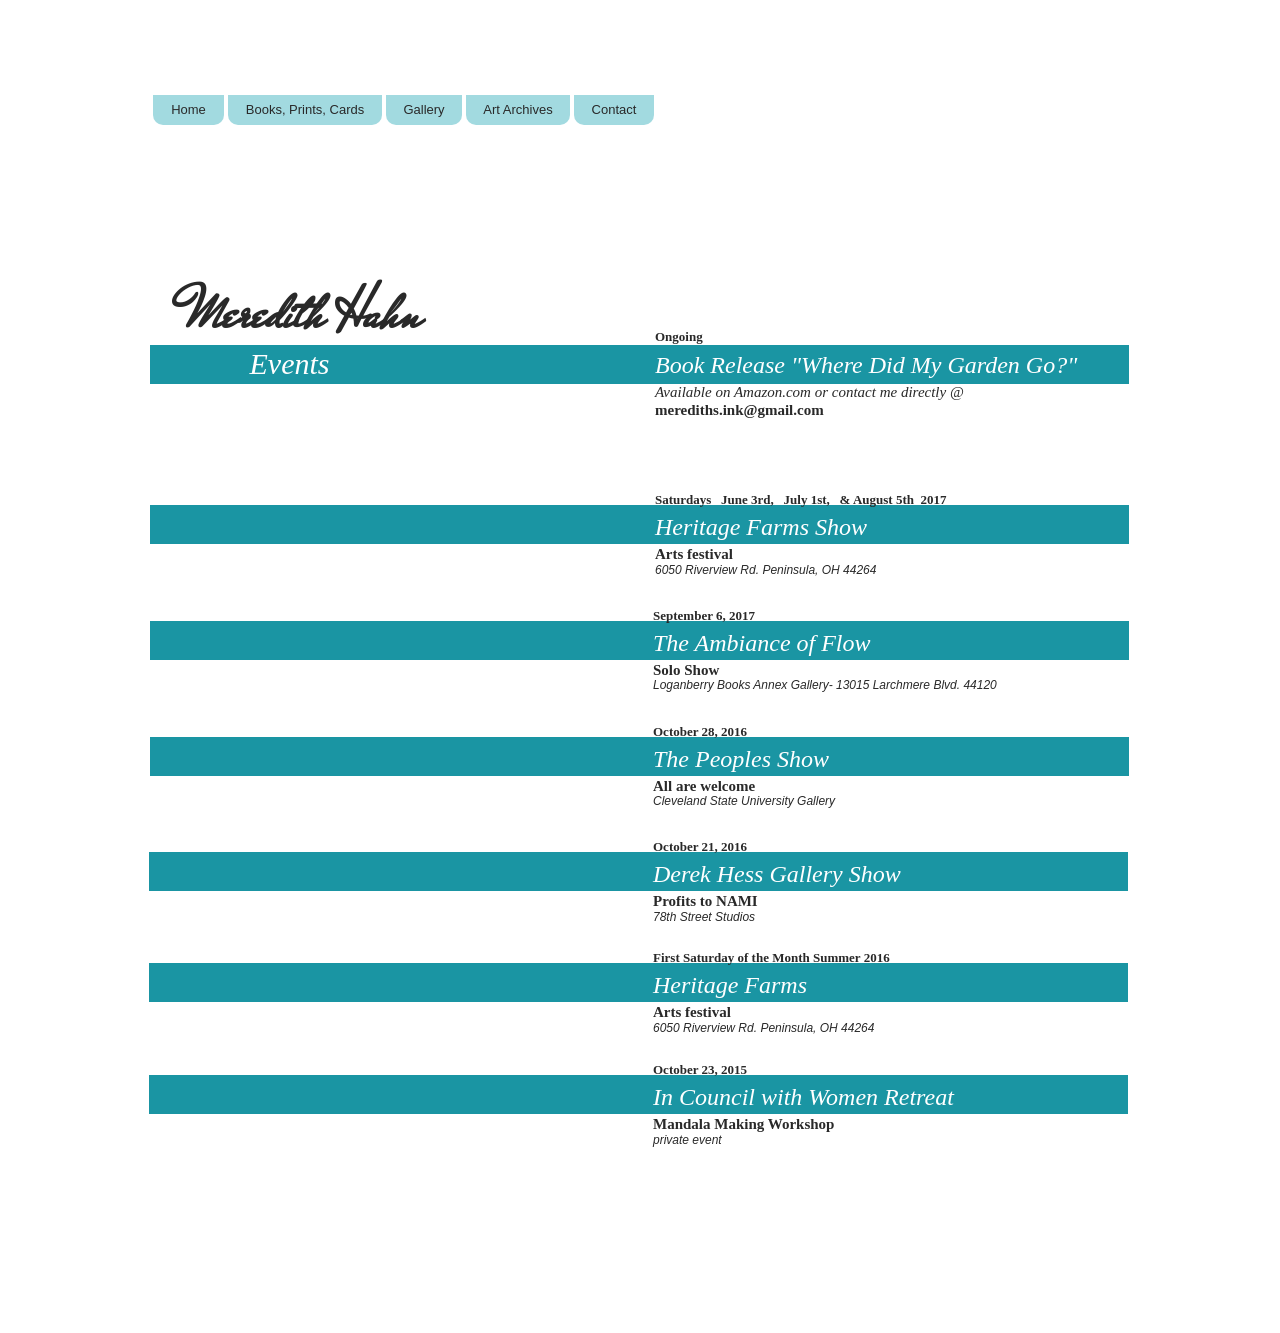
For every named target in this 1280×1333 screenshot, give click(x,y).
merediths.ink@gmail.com (739, 410)
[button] (305, 110)
